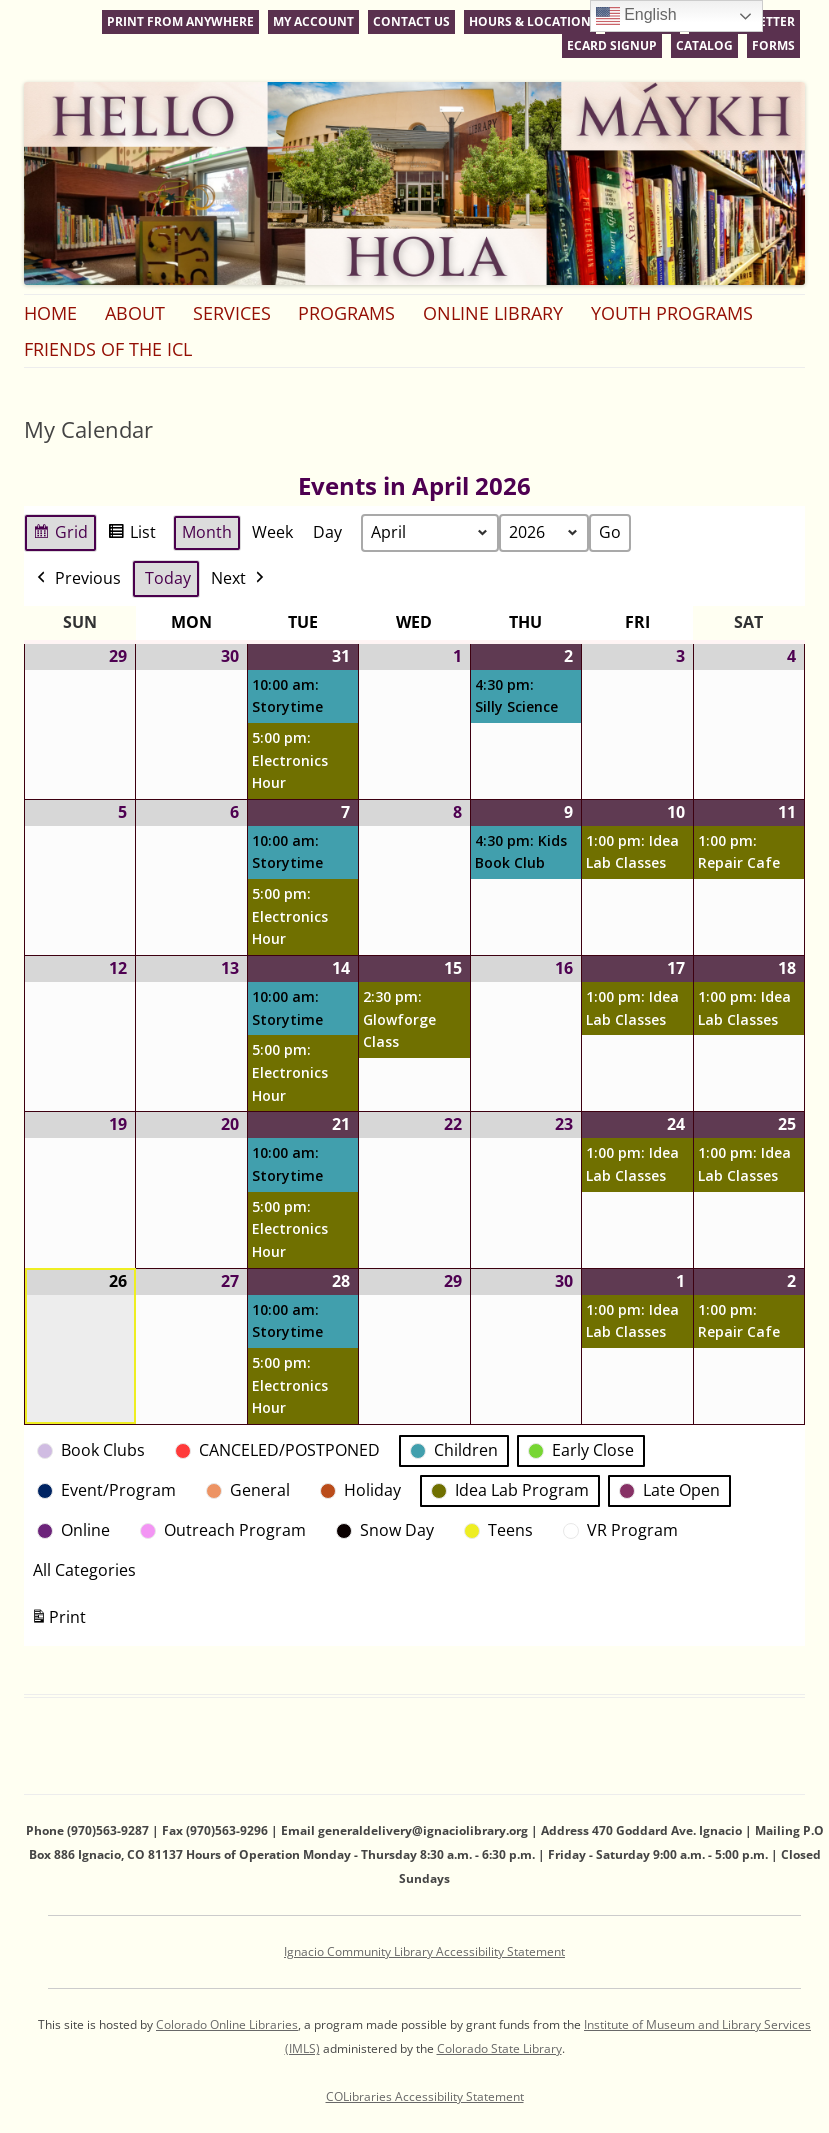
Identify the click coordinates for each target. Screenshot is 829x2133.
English (636, 16)
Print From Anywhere (180, 21)
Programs (346, 313)
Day (327, 532)
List (131, 535)
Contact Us (411, 21)
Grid (60, 535)
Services (232, 313)
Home (50, 313)
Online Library (493, 313)
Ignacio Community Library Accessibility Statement (424, 1951)
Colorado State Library (499, 2048)
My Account (313, 21)
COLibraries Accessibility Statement (425, 2096)
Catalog (704, 45)
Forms (773, 45)
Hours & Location (530, 21)
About (135, 313)
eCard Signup (612, 45)
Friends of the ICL (108, 349)
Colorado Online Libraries (227, 2024)
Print (58, 1620)
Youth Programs (672, 313)
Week (272, 532)
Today (168, 578)
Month (207, 532)
